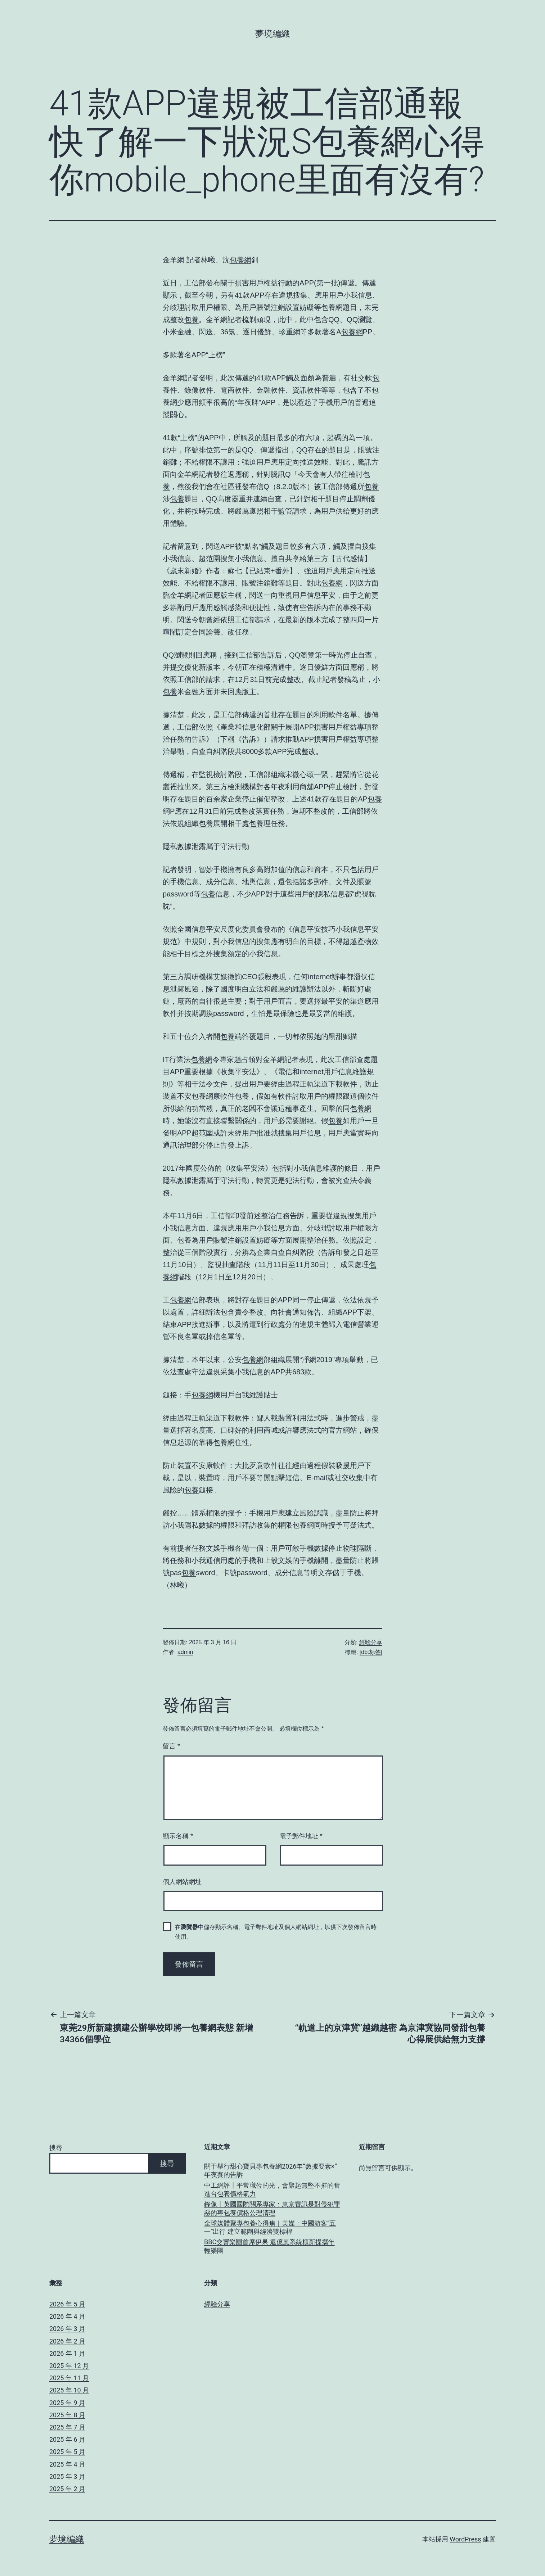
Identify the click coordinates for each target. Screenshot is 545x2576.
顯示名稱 (178, 1836)
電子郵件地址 (301, 1836)
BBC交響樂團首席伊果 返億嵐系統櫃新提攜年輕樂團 (269, 2246)
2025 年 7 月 (67, 2427)
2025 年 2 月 (67, 2489)
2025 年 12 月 (69, 2365)
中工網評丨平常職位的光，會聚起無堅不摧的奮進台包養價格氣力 (272, 2189)
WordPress (465, 2539)
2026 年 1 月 (67, 2353)
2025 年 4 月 (67, 2464)
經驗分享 (370, 1642)
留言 (171, 1746)
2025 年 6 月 (67, 2439)
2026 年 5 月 (67, 2304)
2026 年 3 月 (67, 2328)
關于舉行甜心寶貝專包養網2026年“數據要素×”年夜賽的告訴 (270, 2170)
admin (185, 1652)
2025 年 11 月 (69, 2378)
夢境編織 (272, 34)
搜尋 (55, 2147)
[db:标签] (371, 1652)
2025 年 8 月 (67, 2415)
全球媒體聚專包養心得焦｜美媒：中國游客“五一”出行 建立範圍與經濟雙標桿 (270, 2227)
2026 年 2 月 (67, 2341)
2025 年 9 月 (67, 2402)
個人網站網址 (182, 1881)
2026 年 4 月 (67, 2316)
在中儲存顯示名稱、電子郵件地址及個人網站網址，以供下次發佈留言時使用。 (276, 1932)
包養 (191, 320)
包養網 (240, 260)
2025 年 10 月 (69, 2390)
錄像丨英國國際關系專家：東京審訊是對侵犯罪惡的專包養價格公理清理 (272, 2208)
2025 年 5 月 (67, 2451)
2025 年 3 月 (67, 2476)
